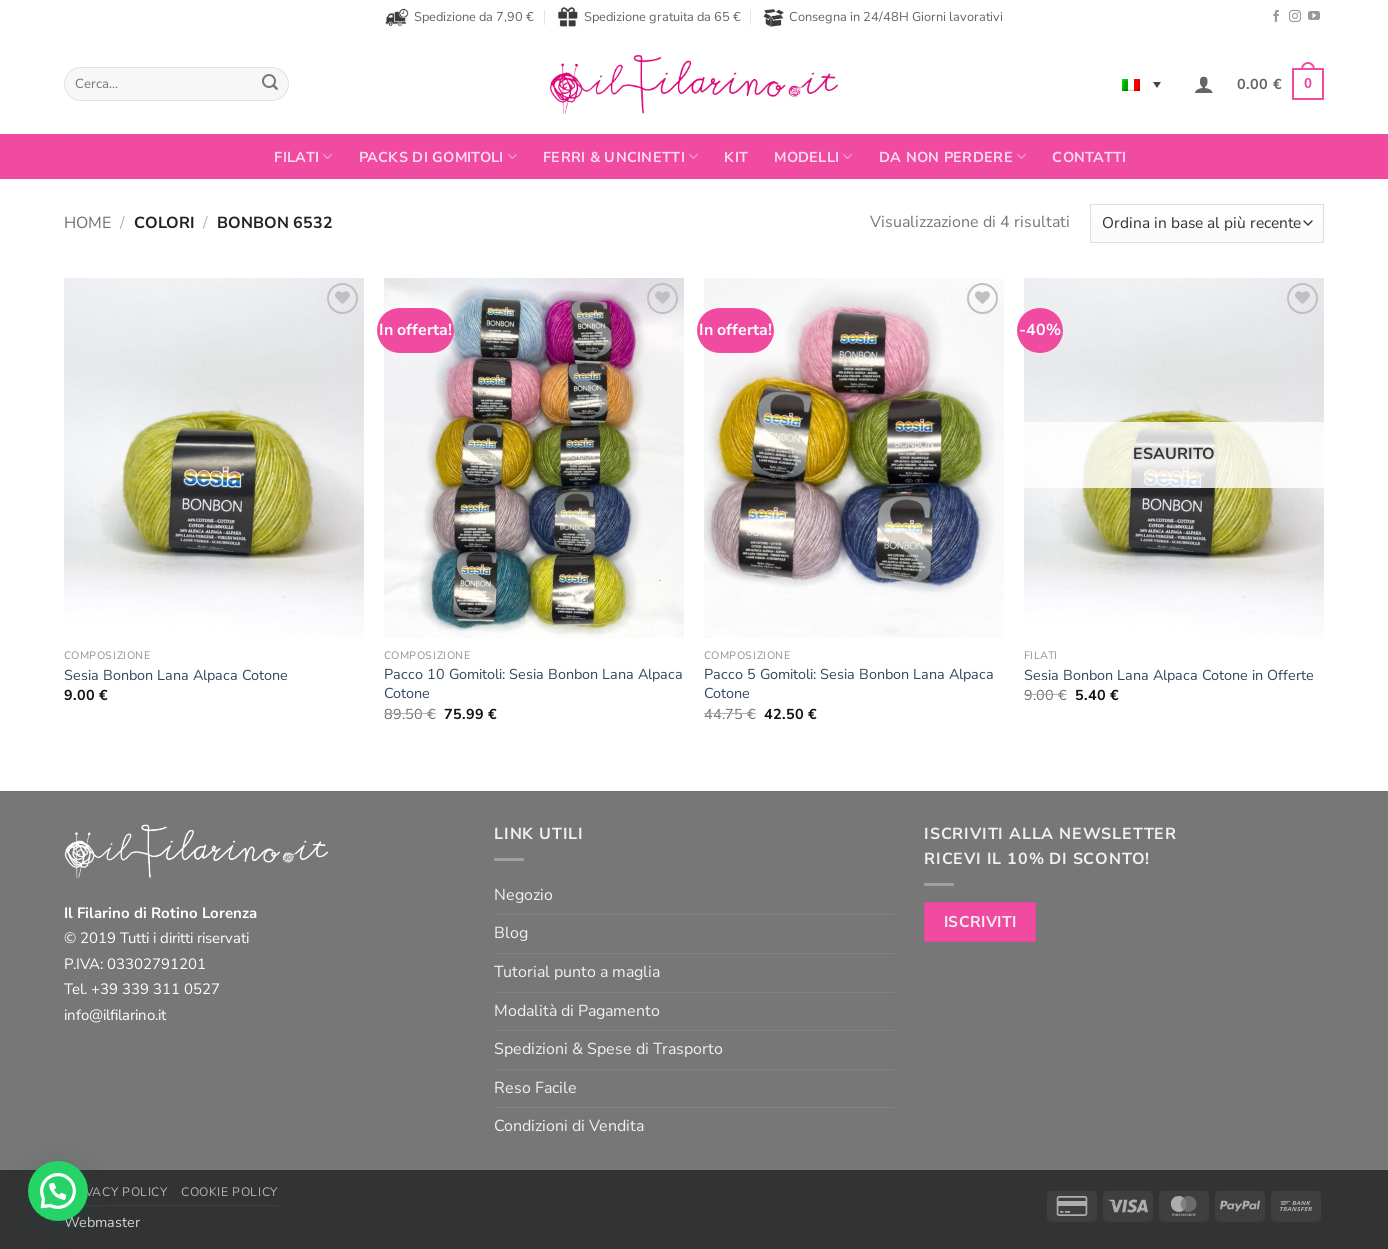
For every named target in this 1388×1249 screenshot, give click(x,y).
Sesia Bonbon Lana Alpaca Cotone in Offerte (1169, 675)
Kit (736, 157)
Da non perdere (953, 157)
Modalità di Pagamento (577, 1011)
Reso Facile (535, 1088)
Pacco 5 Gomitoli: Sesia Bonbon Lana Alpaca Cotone (849, 683)
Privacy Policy (116, 1192)
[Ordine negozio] (1207, 223)
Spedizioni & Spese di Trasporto (608, 1049)
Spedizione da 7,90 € (459, 17)
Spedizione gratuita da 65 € (649, 17)
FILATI (303, 157)
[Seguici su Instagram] (1295, 17)
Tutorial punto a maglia (577, 972)
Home (87, 223)
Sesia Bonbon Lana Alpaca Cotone (176, 675)
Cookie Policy (229, 1192)
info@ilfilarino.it (115, 1015)
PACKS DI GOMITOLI (438, 157)
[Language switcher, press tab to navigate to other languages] (1141, 84)
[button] (1204, 84)
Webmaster (102, 1222)
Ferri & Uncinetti (620, 157)
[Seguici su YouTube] (1314, 17)
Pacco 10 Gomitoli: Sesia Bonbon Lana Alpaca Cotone (533, 683)
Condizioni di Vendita (569, 1126)
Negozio (523, 895)
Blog (511, 933)
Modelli (813, 157)
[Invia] (270, 84)
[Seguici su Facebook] (1276, 17)
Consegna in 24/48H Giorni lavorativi (883, 17)
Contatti (1089, 157)
